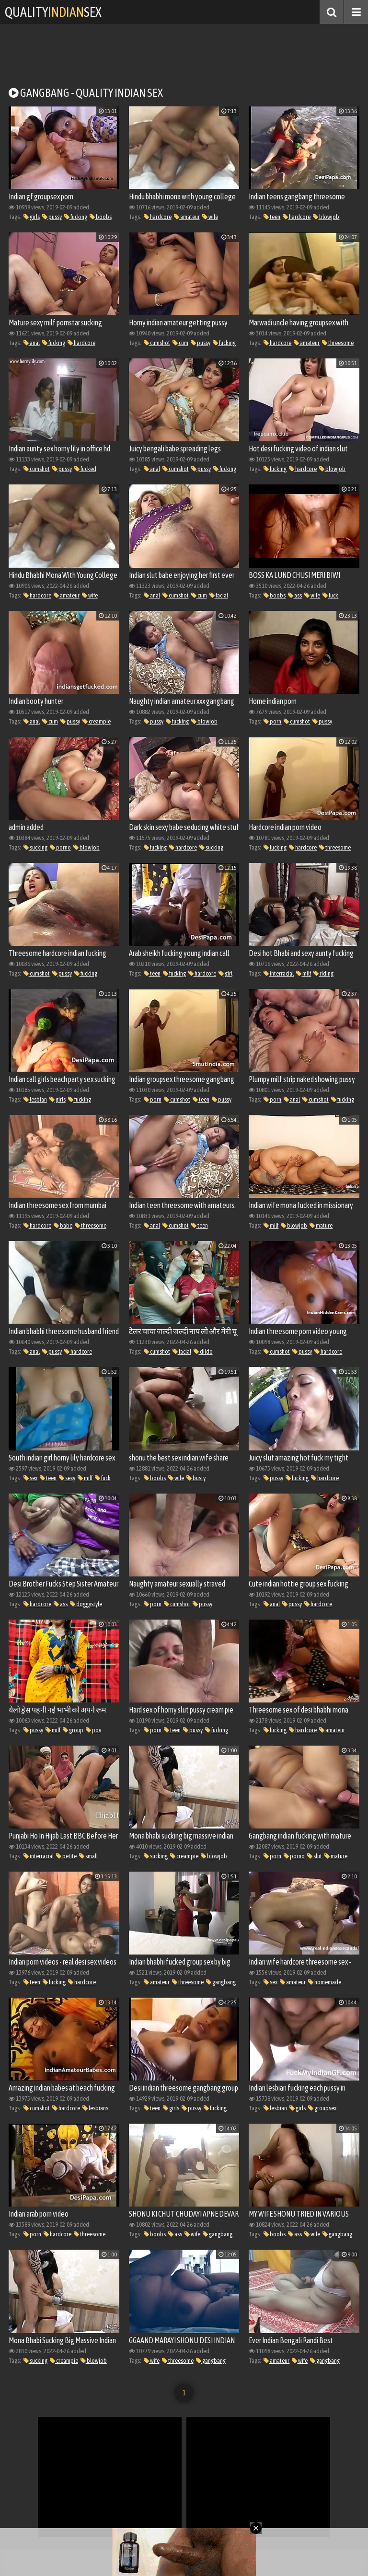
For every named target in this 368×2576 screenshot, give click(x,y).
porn (272, 721)
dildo (203, 1351)
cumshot (157, 342)
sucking (35, 847)
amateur (187, 216)
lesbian (35, 1099)
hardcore (158, 216)
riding (323, 973)
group (73, 1730)
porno (60, 847)
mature (321, 1225)
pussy (52, 216)
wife (210, 216)
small (88, 1856)
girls (31, 216)
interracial (279, 973)
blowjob (326, 216)
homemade (324, 1982)
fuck (330, 595)
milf (303, 973)
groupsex (322, 2108)
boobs (101, 216)
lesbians (95, 2108)
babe (63, 1225)
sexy (67, 1478)
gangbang (221, 1982)
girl (225, 973)
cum (180, 342)
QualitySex (53, 12)
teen (272, 216)
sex (30, 1478)
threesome (338, 342)
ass (295, 595)
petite (66, 1856)
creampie (96, 721)
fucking (75, 216)
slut (314, 1856)
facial (218, 595)
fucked (85, 468)
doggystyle (86, 1604)
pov (93, 1730)
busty (196, 1478)
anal (31, 342)
